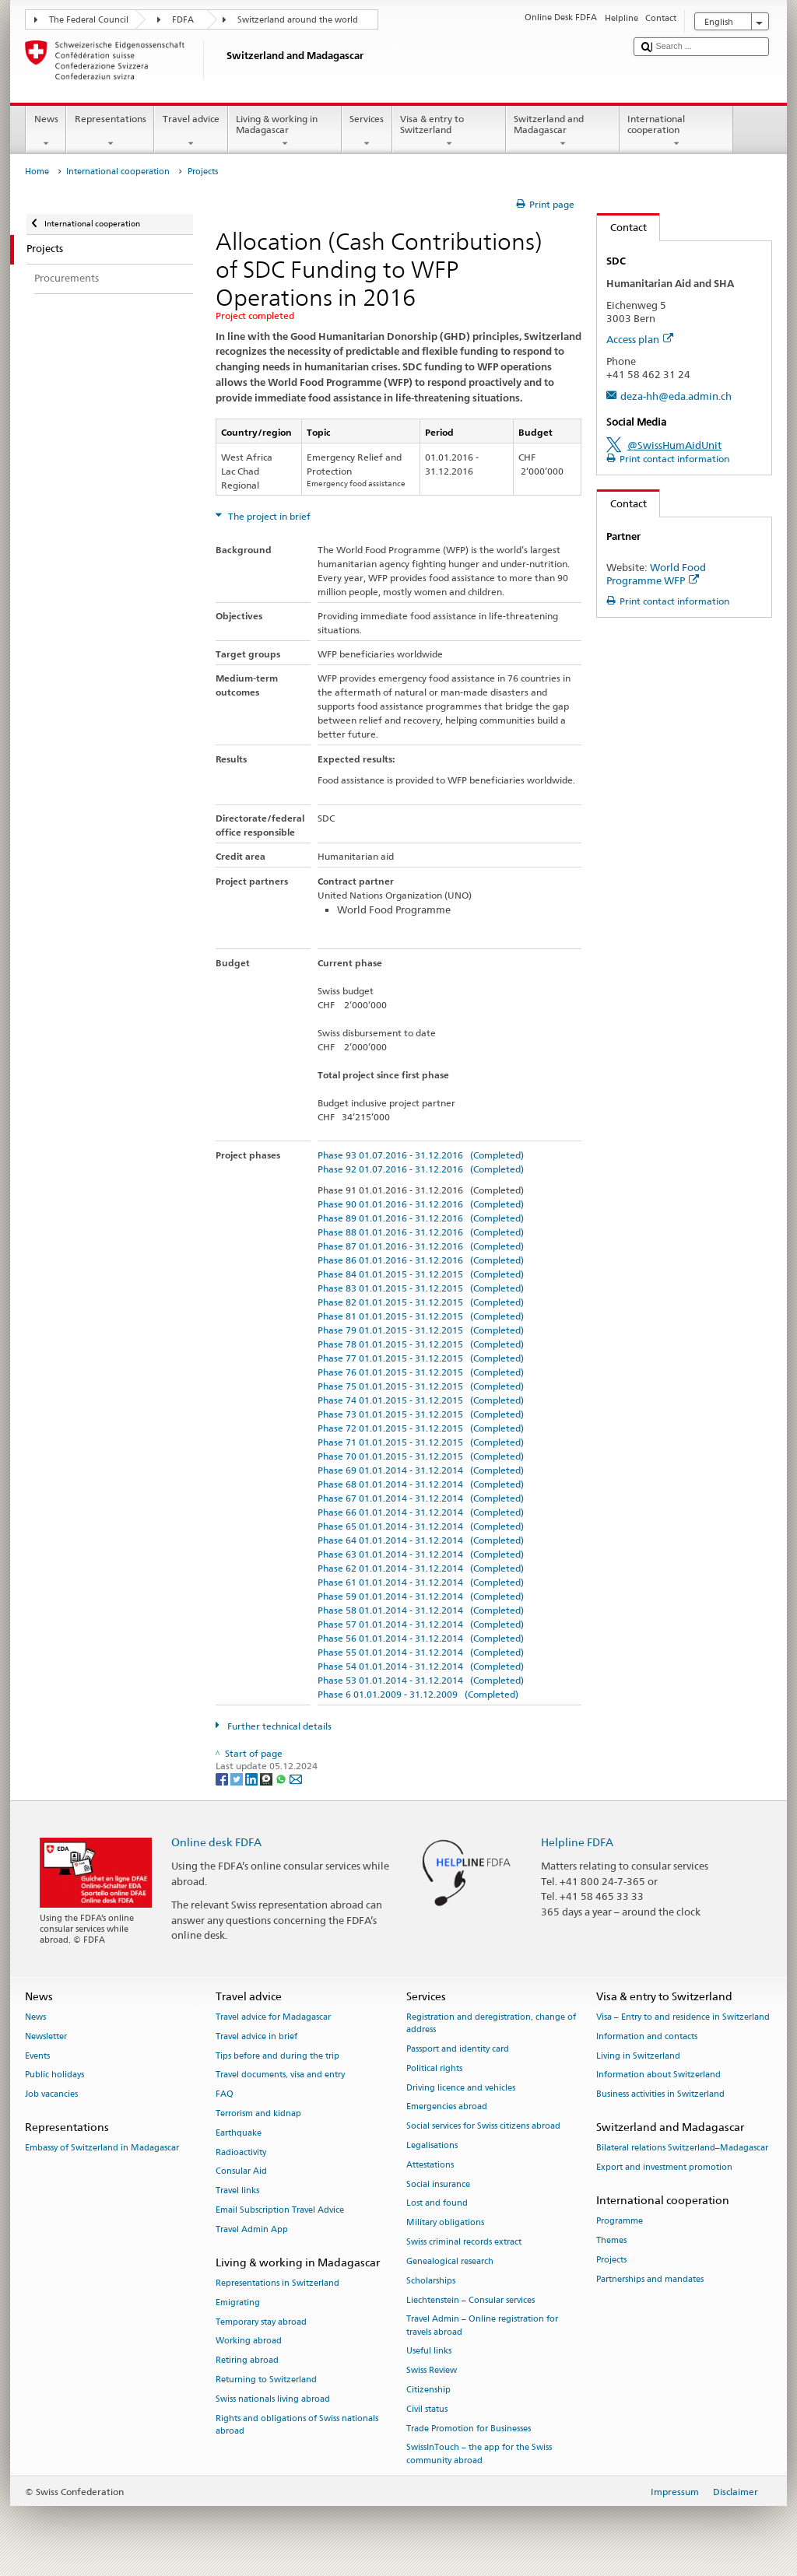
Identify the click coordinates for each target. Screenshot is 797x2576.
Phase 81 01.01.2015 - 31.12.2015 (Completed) (421, 1316)
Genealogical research (449, 2261)
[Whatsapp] (282, 1778)
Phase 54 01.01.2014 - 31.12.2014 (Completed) (421, 1666)
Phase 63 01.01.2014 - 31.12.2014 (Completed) (421, 1554)
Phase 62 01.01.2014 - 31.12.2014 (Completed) (421, 1568)
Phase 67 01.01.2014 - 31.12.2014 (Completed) (421, 1498)
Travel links (237, 2191)
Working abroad (249, 2341)
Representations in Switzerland (277, 2283)
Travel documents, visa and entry (280, 2075)
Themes (611, 2240)
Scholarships (430, 2281)
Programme (619, 2222)
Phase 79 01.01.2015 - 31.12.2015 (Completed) (421, 1330)
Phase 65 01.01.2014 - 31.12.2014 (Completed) (421, 1526)
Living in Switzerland (638, 2056)
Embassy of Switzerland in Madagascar (102, 2148)
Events (37, 2056)
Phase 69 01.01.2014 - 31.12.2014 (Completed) (421, 1470)
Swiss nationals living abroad (273, 2399)
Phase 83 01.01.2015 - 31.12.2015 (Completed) (421, 1288)
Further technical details (278, 1726)
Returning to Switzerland (266, 2379)
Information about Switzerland (658, 2075)
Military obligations (445, 2223)
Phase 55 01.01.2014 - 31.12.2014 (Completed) (421, 1652)
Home (37, 171)
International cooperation (676, 131)
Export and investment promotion (664, 2167)
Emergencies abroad (446, 2107)
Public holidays (54, 2075)
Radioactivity (241, 2152)
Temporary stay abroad (261, 2322)
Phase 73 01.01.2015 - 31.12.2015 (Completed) (421, 1414)
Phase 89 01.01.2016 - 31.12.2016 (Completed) (421, 1218)
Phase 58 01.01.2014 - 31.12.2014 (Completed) (421, 1610)
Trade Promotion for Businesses (468, 2429)
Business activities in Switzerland (660, 2095)
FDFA (183, 20)
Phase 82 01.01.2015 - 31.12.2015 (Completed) (421, 1302)
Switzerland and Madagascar (563, 131)
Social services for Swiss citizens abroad (483, 2127)
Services (366, 131)
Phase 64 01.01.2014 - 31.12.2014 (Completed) (421, 1540)
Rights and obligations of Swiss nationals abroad (297, 2424)
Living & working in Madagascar (285, 131)
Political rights (434, 2068)
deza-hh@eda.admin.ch (676, 396)
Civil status (427, 2409)
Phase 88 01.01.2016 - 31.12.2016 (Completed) (421, 1232)
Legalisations (432, 2145)
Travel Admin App (252, 2229)
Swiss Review (431, 2371)
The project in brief (268, 516)
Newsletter (46, 2036)
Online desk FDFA (216, 1842)
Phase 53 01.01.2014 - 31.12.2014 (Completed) (421, 1680)
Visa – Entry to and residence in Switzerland (683, 2017)
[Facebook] (223, 1778)
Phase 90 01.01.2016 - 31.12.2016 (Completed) (421, 1204)
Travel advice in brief (256, 2036)
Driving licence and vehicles (460, 2088)
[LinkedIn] (252, 1778)
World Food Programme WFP (656, 574)
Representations (110, 131)
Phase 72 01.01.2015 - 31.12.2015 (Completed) (421, 1428)
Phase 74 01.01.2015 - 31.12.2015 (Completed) (421, 1400)
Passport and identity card (457, 2049)
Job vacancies (51, 2095)
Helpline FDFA (577, 1842)
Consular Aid (241, 2172)
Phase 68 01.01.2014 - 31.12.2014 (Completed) (421, 1484)
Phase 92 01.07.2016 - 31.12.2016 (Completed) (421, 1169)
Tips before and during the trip (277, 2056)
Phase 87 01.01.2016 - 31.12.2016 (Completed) (421, 1246)
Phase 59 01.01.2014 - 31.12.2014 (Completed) (421, 1596)
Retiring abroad (247, 2361)
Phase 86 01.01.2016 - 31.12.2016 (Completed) (421, 1260)
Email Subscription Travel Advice (280, 2211)
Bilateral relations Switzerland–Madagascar (682, 2148)
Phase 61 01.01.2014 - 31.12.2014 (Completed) (421, 1582)
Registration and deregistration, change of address (491, 2023)
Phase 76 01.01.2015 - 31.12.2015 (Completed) (421, 1372)
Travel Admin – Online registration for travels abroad (482, 2326)
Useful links (428, 2351)
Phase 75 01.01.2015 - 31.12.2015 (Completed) (421, 1386)
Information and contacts (646, 2036)
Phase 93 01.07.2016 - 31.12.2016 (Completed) (421, 1155)
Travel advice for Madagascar (273, 2017)
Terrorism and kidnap (258, 2113)
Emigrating (238, 2302)
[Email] (296, 1778)
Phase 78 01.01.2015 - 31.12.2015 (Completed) (421, 1344)
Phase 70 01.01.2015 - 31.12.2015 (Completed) (421, 1456)
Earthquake (239, 2133)
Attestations (430, 2165)
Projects (611, 2260)
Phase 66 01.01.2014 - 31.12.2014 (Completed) (421, 1512)
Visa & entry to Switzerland (449, 131)
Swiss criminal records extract (463, 2243)
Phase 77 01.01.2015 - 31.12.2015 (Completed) (421, 1358)
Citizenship (428, 2390)
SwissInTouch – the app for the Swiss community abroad (479, 2454)
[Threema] (267, 1778)
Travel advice (190, 131)
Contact (622, 227)
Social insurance (438, 2184)
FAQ (224, 2095)
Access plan (639, 339)
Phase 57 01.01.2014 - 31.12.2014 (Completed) (421, 1624)
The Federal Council (88, 20)
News (45, 131)
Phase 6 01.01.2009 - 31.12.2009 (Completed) (418, 1694)
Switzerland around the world (297, 20)
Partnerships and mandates (650, 2279)
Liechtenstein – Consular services (470, 2300)
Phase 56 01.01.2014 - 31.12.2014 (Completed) (421, 1638)
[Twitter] (237, 1778)
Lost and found (437, 2204)
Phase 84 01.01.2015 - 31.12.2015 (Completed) (421, 1274)
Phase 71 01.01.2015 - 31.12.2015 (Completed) (421, 1442)
